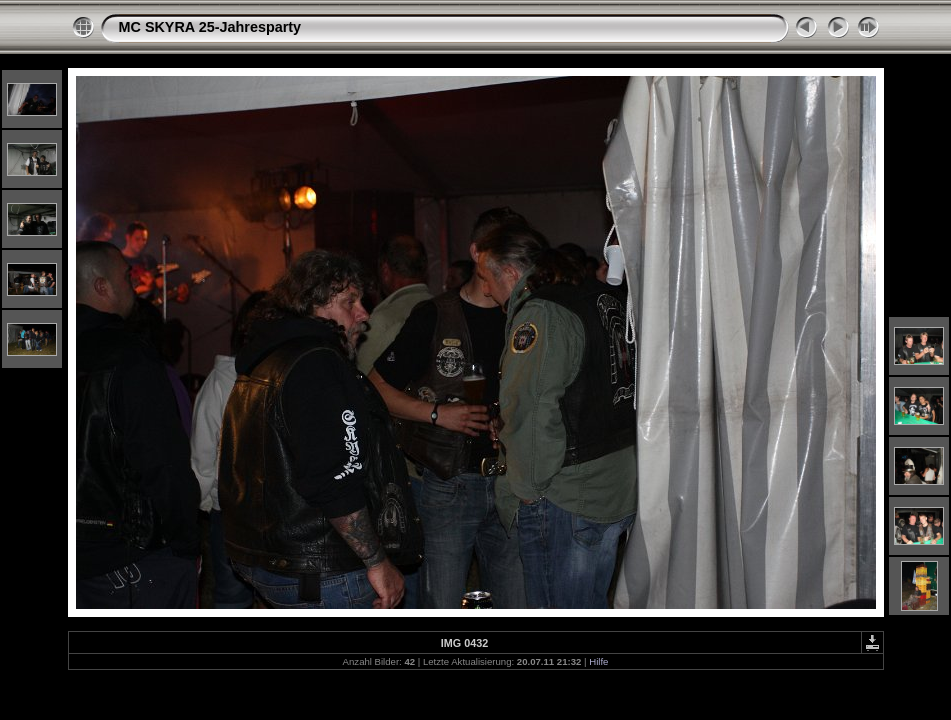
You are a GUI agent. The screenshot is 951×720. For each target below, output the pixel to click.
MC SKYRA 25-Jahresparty (210, 27)
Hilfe (598, 661)
